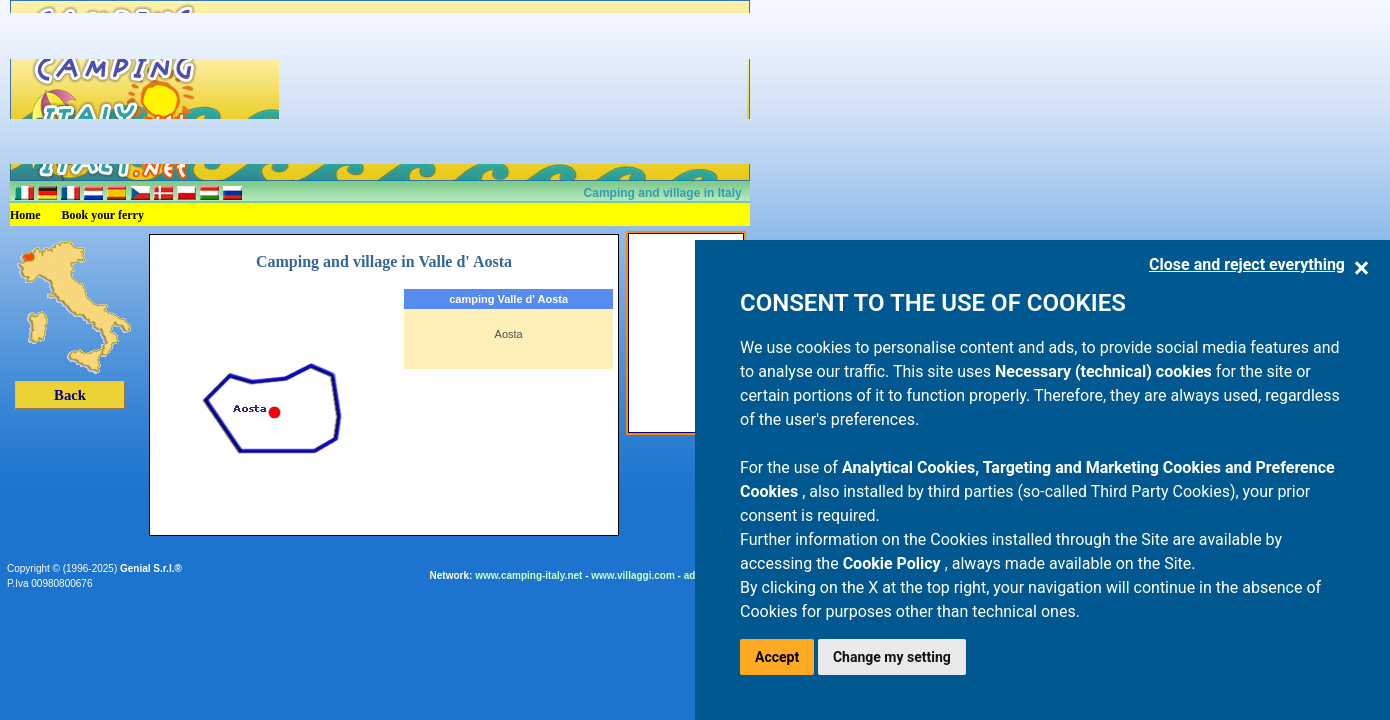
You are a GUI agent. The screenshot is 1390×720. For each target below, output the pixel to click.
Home (25, 215)
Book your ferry (103, 215)
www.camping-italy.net (528, 575)
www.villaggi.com (633, 575)
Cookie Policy (894, 563)
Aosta (509, 334)
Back (70, 395)
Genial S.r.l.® (151, 568)
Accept (777, 657)
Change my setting (892, 657)
